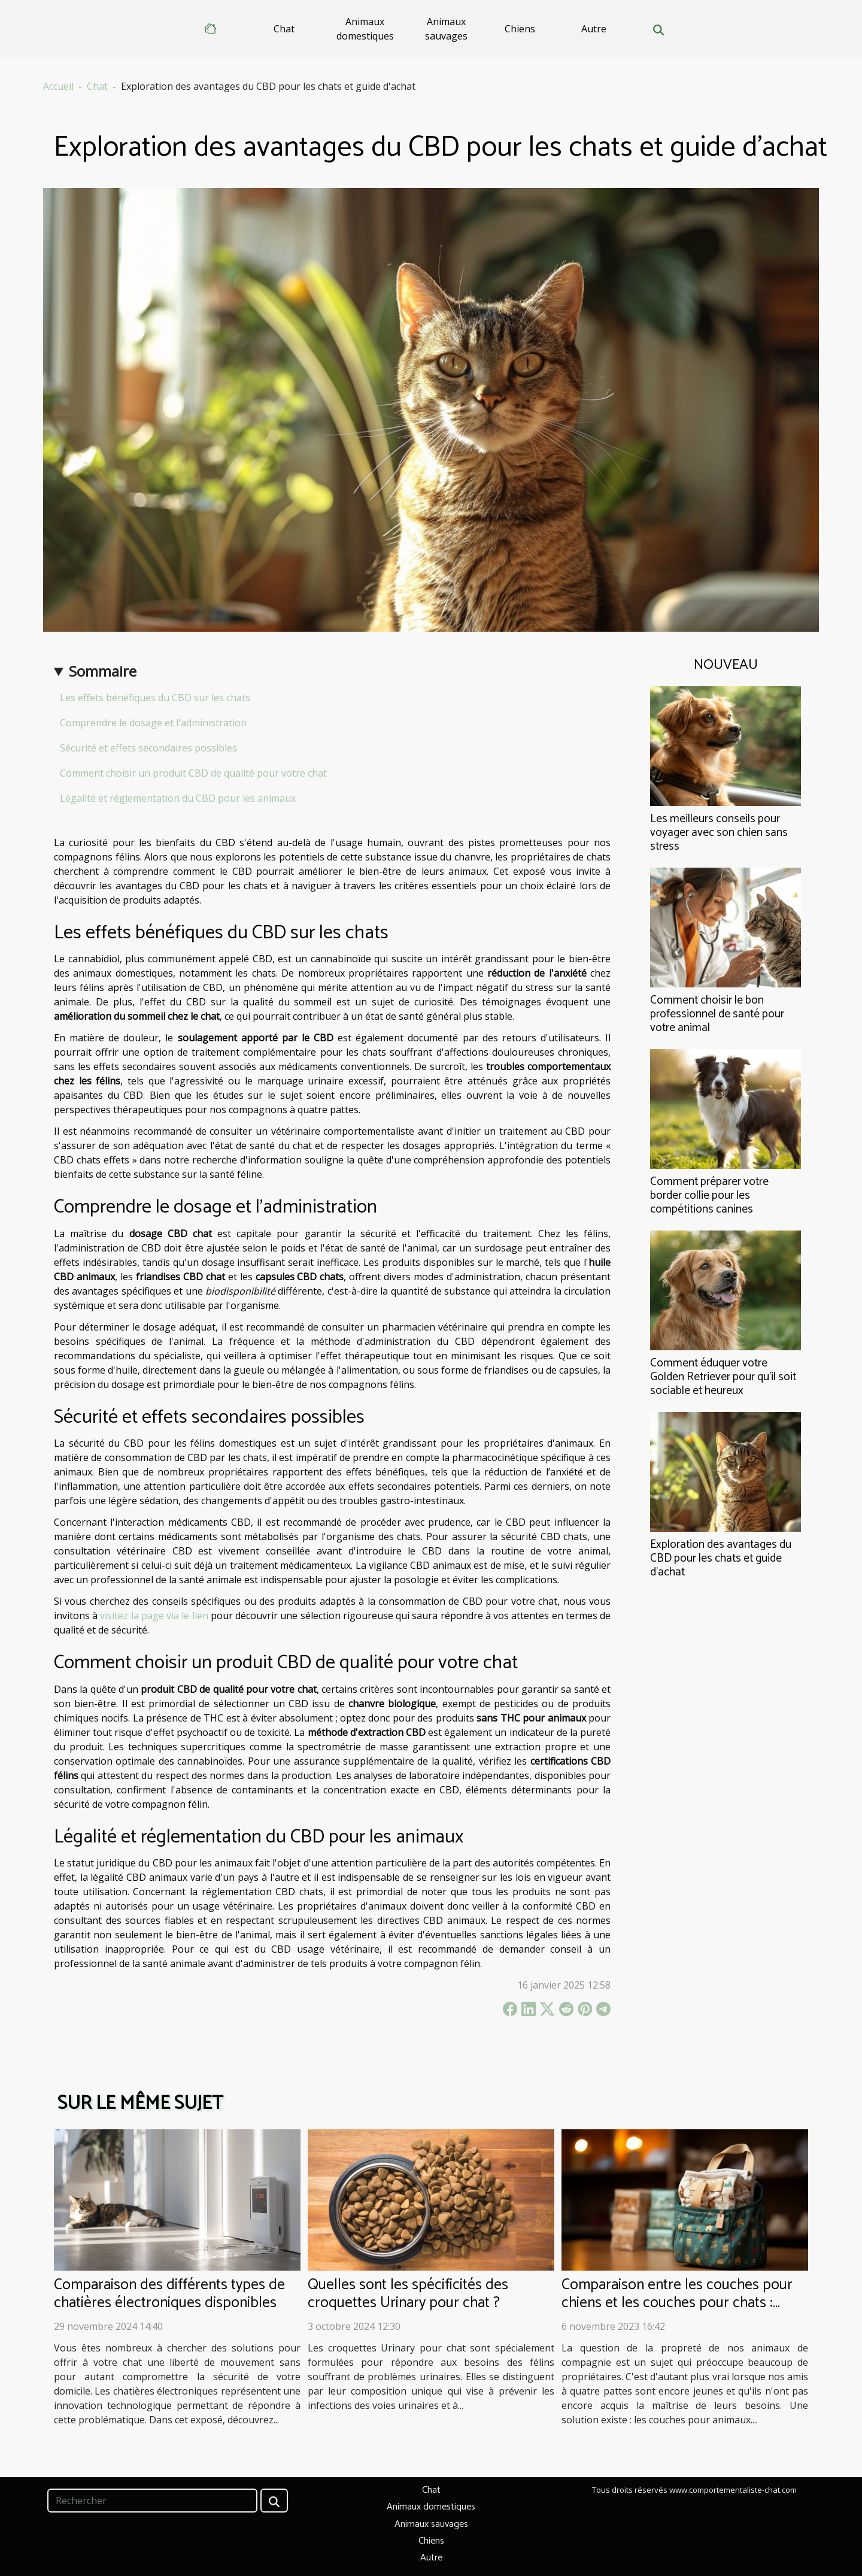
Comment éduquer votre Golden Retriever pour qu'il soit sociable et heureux (723, 1377)
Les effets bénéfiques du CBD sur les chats (155, 697)
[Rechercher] (152, 2501)
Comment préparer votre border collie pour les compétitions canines (709, 1195)
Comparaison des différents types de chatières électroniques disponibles (169, 2294)
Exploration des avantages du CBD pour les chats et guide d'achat (720, 1558)
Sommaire (102, 671)
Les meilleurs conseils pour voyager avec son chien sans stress (719, 833)
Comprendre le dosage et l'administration (153, 722)
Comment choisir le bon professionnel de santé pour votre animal (717, 1014)
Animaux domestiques (365, 29)
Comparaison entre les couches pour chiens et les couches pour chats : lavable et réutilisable (677, 2302)
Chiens (520, 28)
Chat (284, 28)
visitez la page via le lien (154, 1615)
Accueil (58, 86)
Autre (593, 28)
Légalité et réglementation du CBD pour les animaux (178, 798)
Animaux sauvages (446, 29)
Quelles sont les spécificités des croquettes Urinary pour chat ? (408, 2294)
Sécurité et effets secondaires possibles (148, 747)
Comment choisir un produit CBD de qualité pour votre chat (193, 773)
